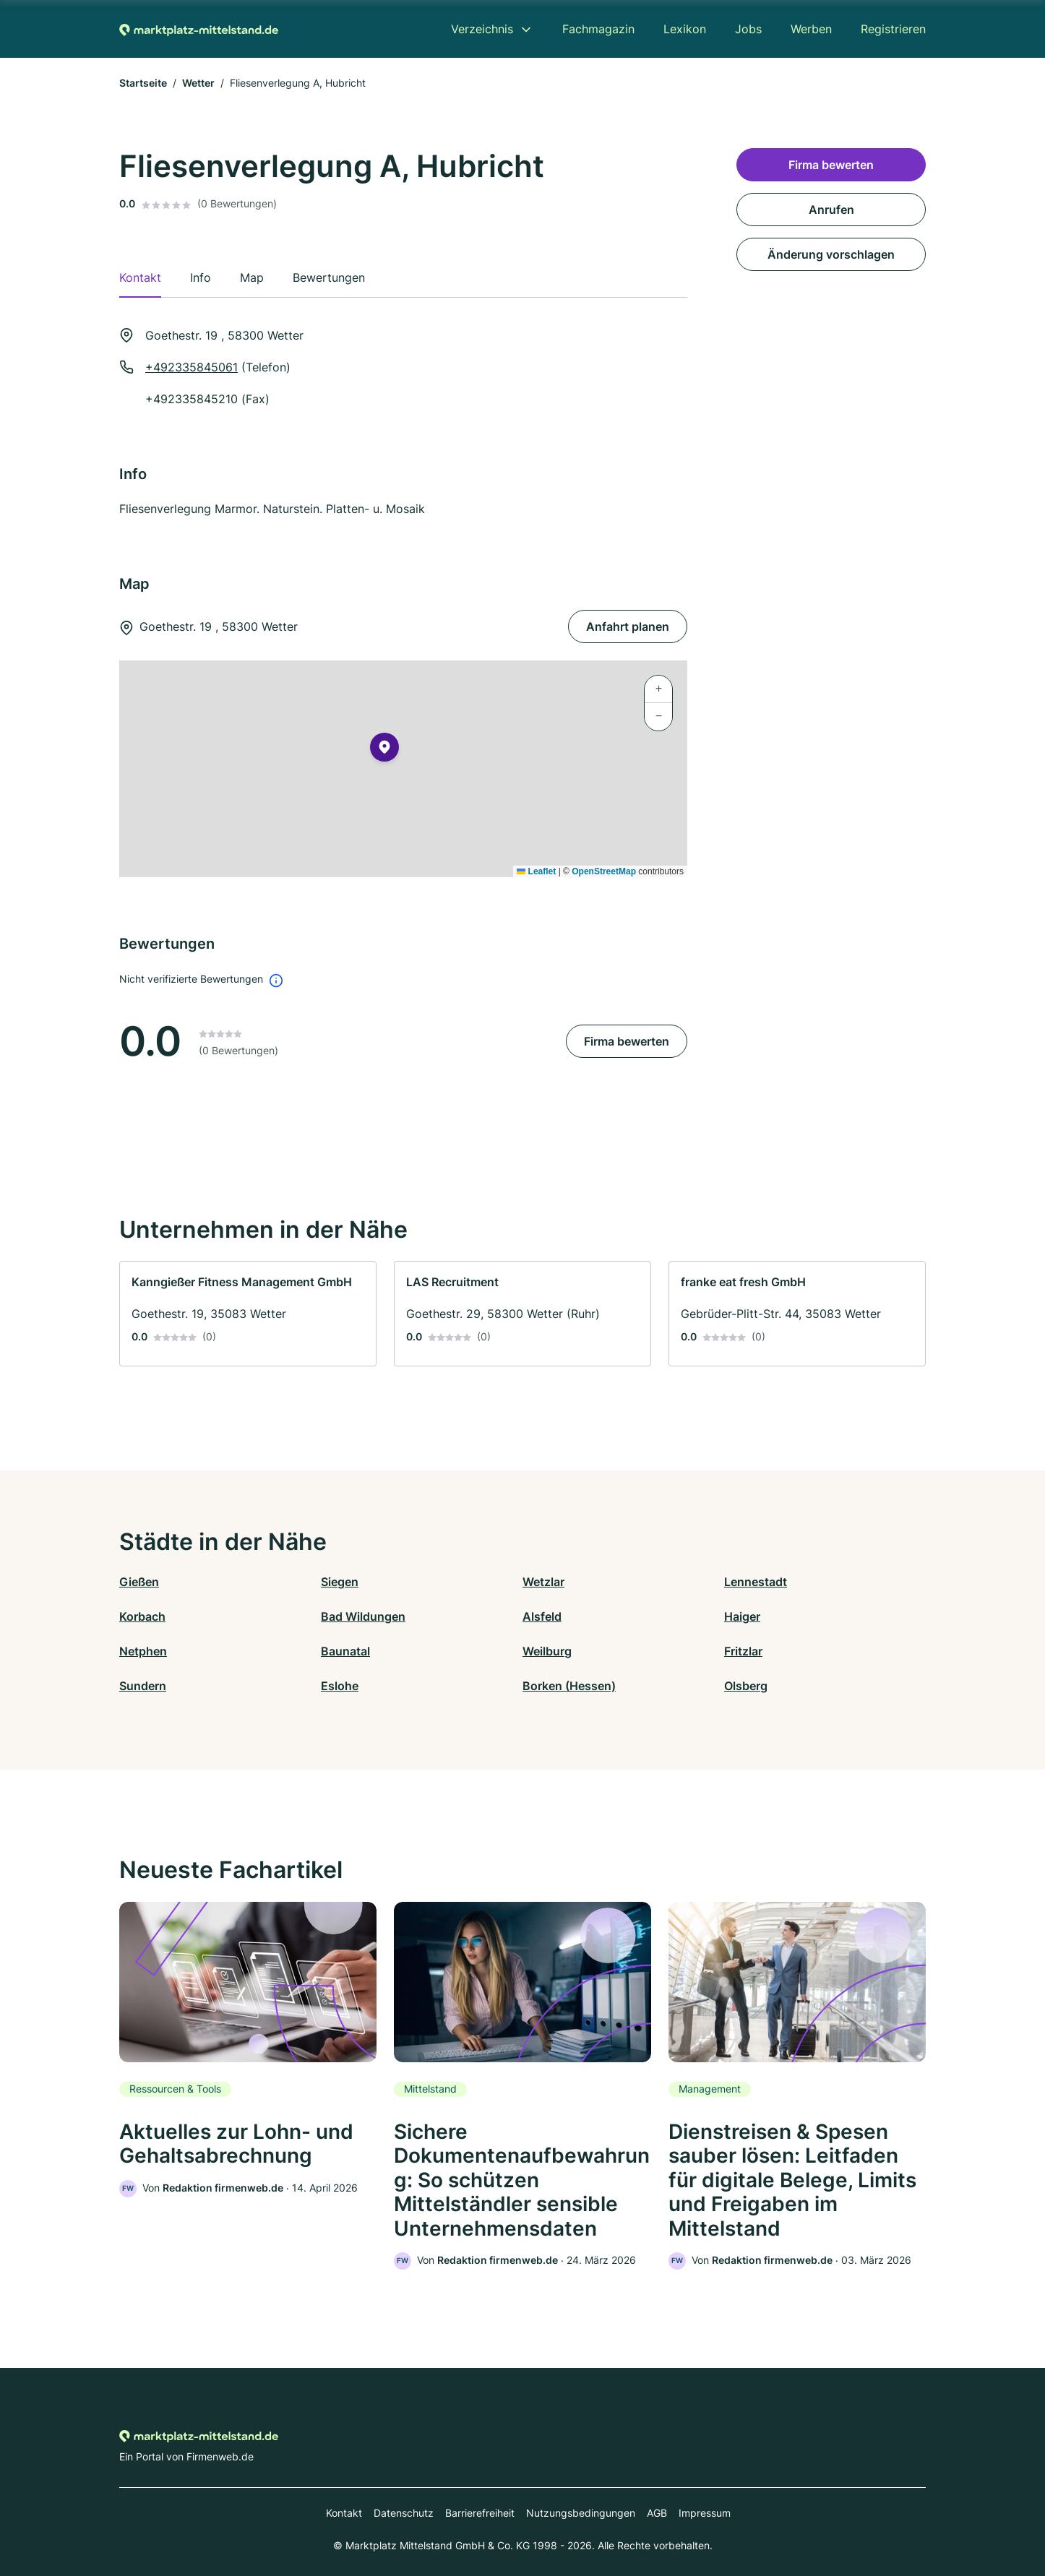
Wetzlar (543, 1582)
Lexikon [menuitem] (684, 29)
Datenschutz (404, 2513)
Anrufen (831, 209)
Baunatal (345, 1651)
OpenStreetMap (604, 871)
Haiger (742, 1616)
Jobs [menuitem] (748, 29)
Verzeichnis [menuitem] (482, 29)
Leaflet (536, 871)
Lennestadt (755, 1582)
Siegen (339, 1582)
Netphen (143, 1651)
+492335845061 (191, 367)
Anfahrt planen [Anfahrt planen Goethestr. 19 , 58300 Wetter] (627, 626)
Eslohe (339, 1686)
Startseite (143, 83)
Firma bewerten (626, 1041)
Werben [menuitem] (811, 29)
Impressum (705, 2513)
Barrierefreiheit (480, 2513)
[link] (248, 1313)
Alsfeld (542, 1616)
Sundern (142, 1686)
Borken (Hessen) (569, 1686)
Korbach (142, 1616)
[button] (384, 750)
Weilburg (547, 1651)
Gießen (139, 1582)
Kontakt (344, 2513)
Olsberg (745, 1686)
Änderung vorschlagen (831, 254)
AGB (657, 2513)
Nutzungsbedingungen (580, 2513)
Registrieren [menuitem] (893, 29)
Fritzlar (743, 1651)
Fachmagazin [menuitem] (598, 29)
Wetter (198, 83)
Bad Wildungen (363, 1616)
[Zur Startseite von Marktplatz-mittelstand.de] (198, 29)
